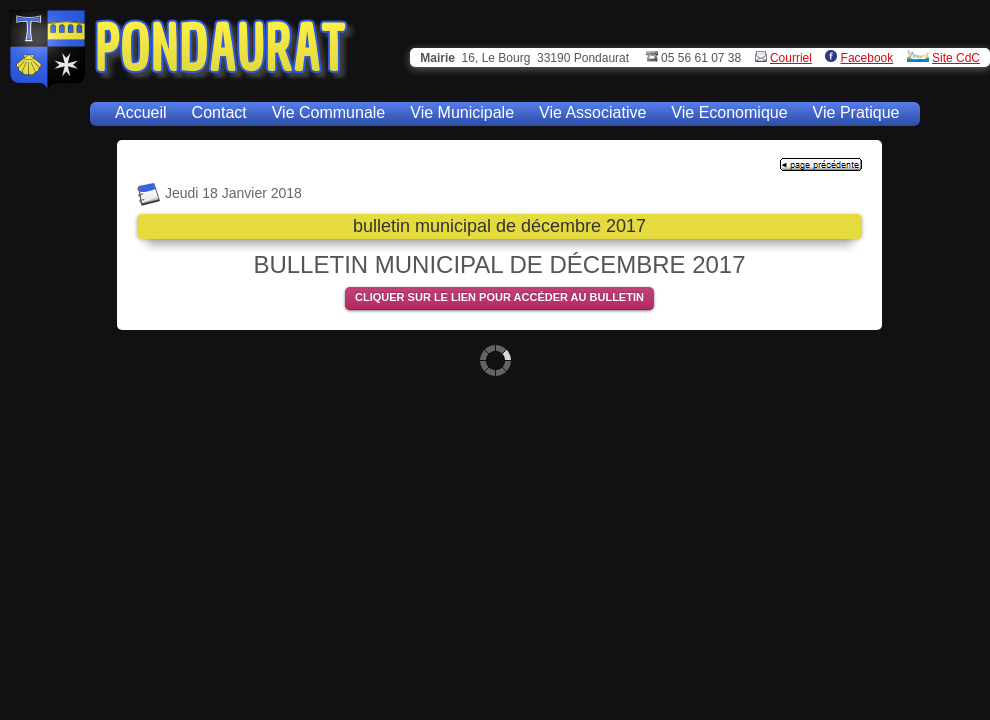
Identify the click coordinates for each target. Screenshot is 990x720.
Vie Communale (329, 112)
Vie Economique (729, 112)
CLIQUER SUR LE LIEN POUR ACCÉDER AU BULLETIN (499, 297)
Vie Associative (592, 112)
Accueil (141, 112)
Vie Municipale (462, 112)
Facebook (867, 58)
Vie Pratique (856, 112)
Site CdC (956, 58)
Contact (219, 112)
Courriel (791, 58)
